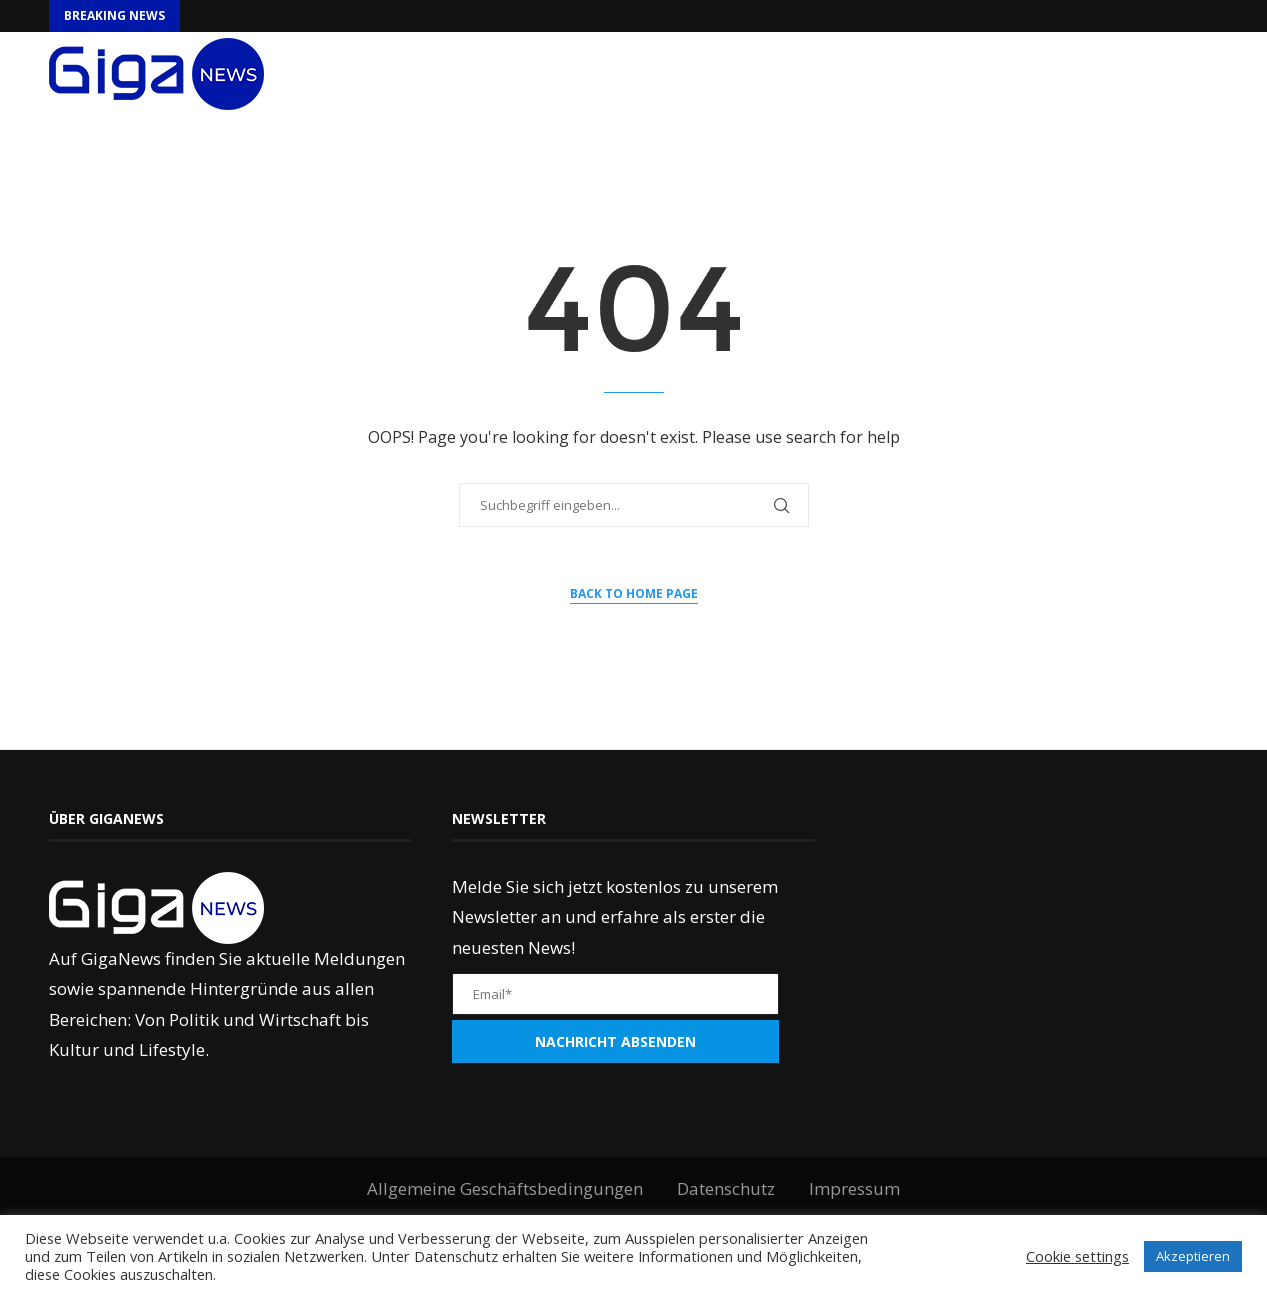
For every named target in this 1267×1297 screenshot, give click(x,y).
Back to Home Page (634, 593)
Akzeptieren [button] (1193, 1256)
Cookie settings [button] (1077, 1256)
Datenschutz (726, 1188)
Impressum (854, 1188)
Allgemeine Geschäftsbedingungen (505, 1188)
